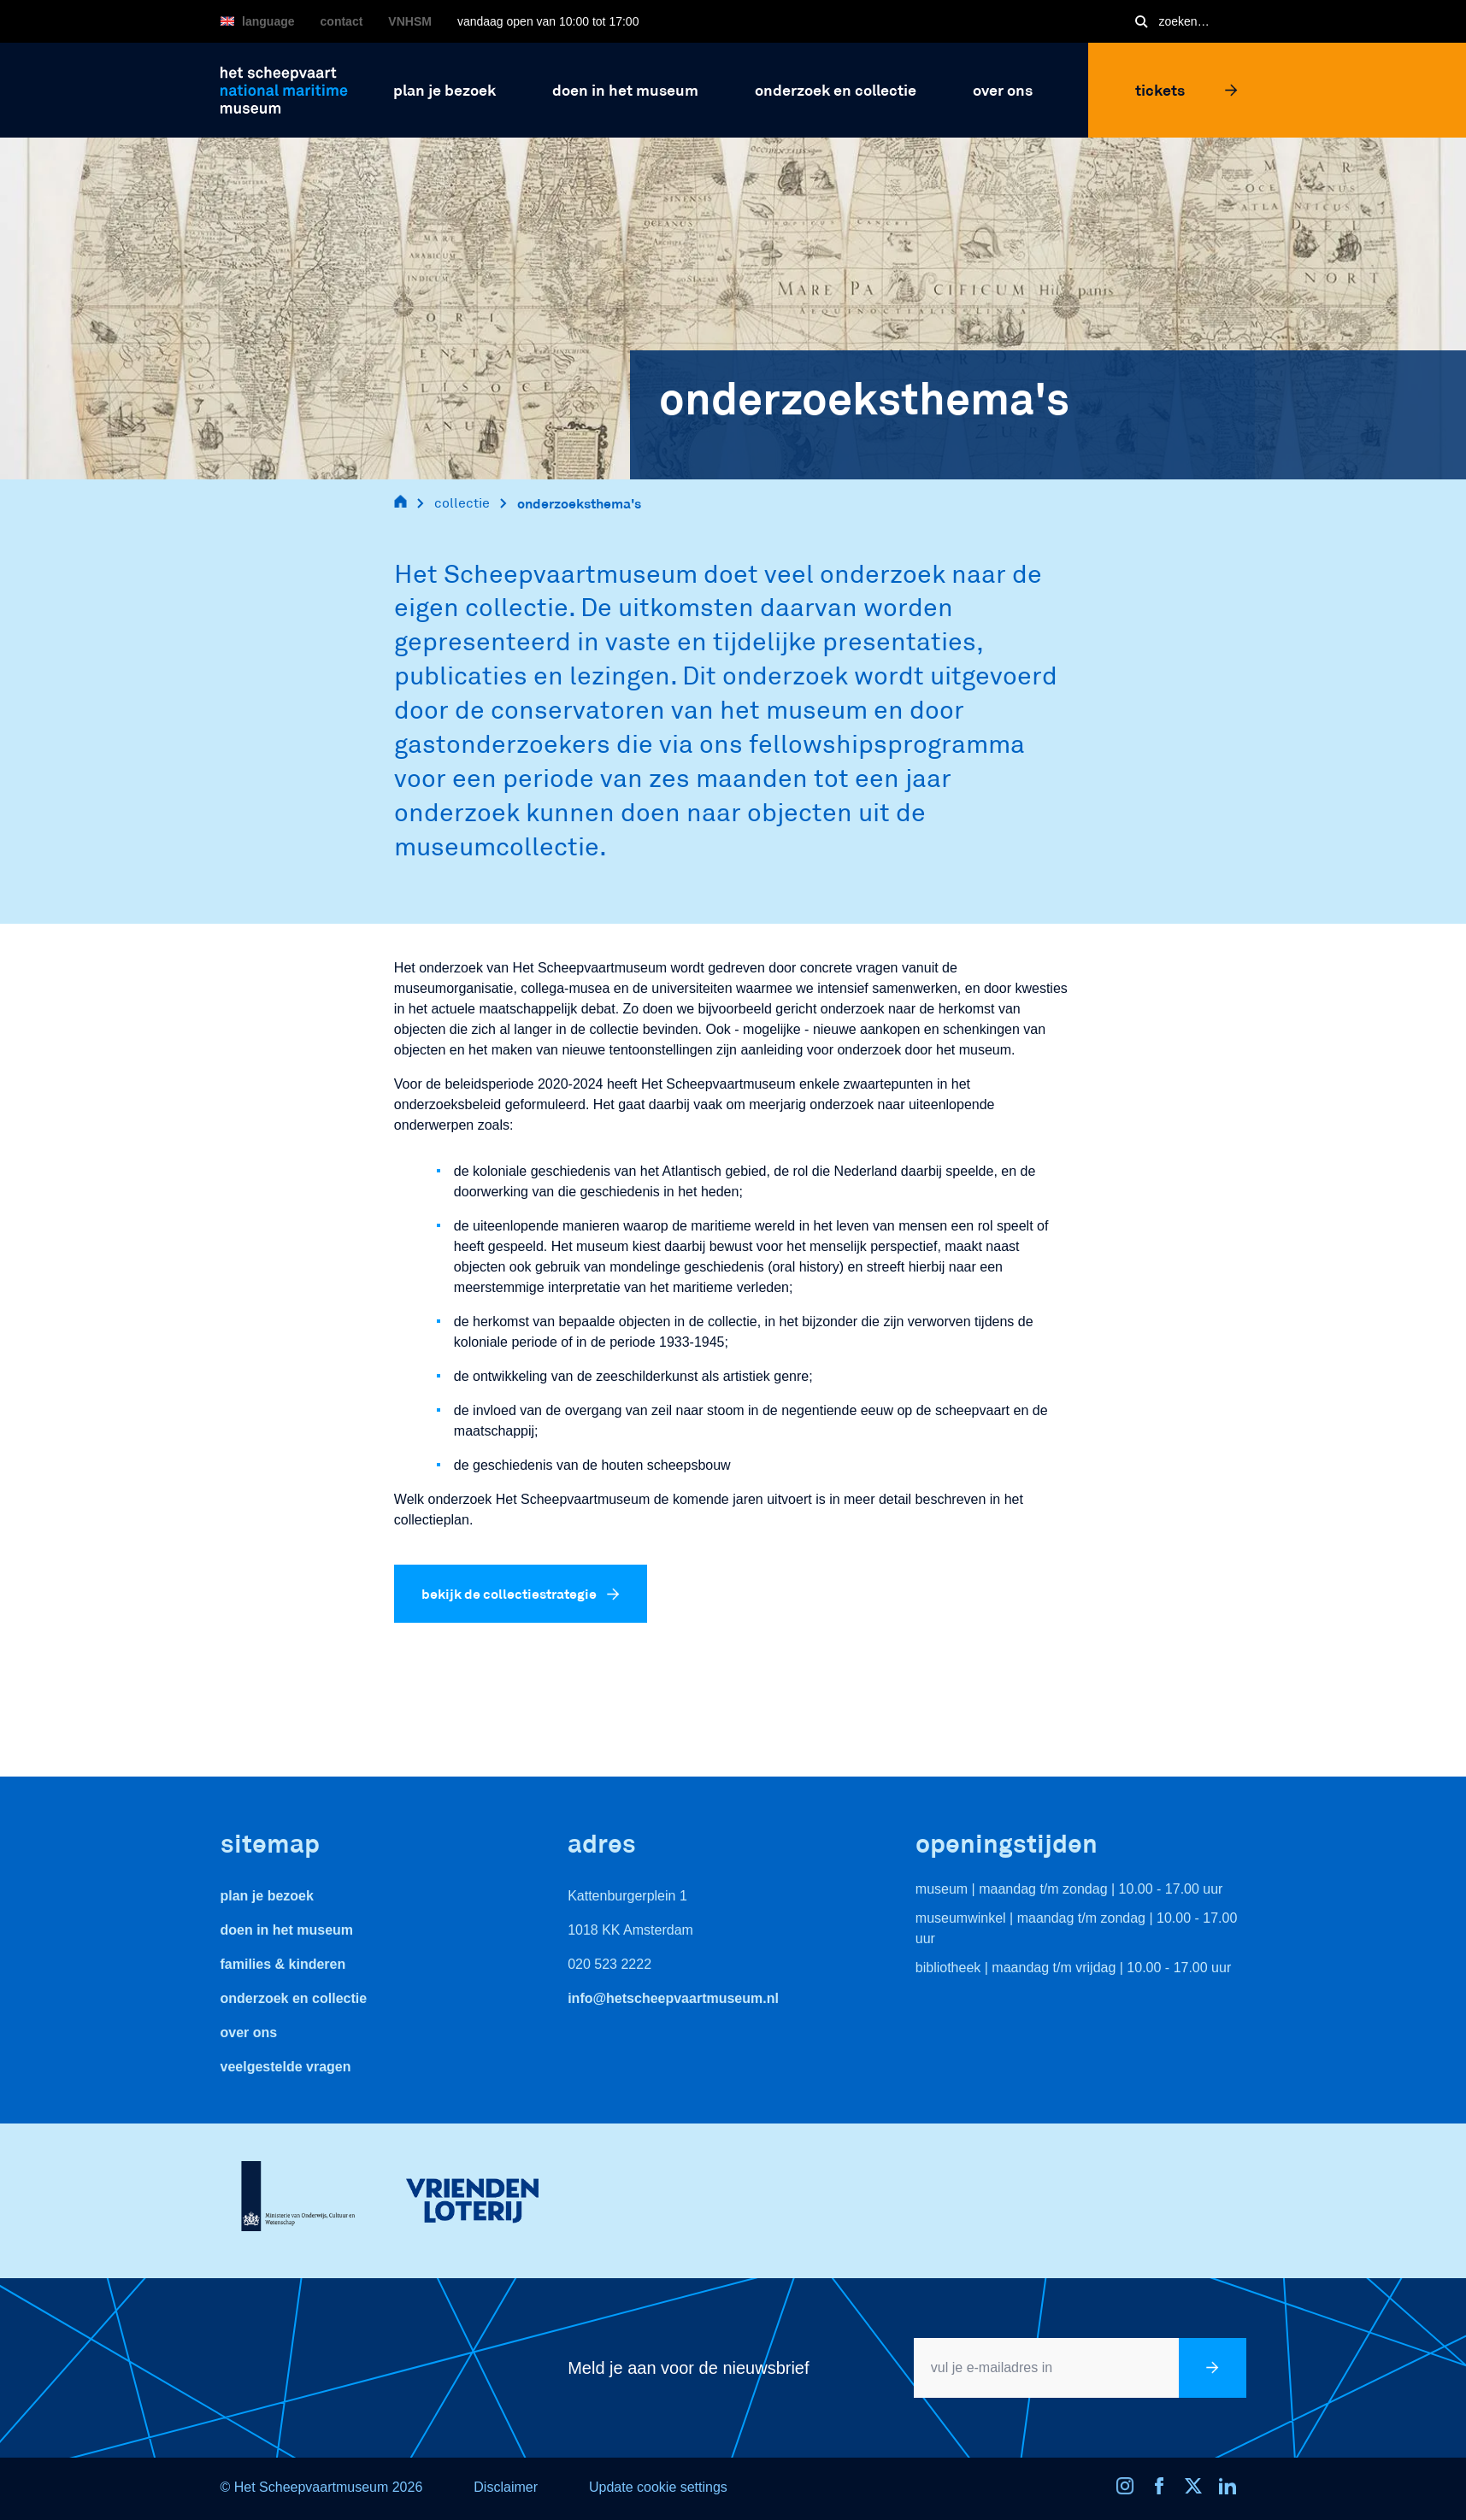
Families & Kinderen (283, 1964)
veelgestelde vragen (286, 2066)
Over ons (249, 2032)
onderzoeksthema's (579, 503)
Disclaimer (506, 2487)
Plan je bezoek (267, 1896)
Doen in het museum (287, 1930)
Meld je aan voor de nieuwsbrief (688, 2367)
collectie (462, 503)
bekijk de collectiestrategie (520, 1593)
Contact (342, 21)
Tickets (1186, 89)
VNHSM (410, 21)
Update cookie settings (658, 2487)
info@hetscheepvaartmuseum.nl (673, 1998)
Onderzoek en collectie (294, 1998)
